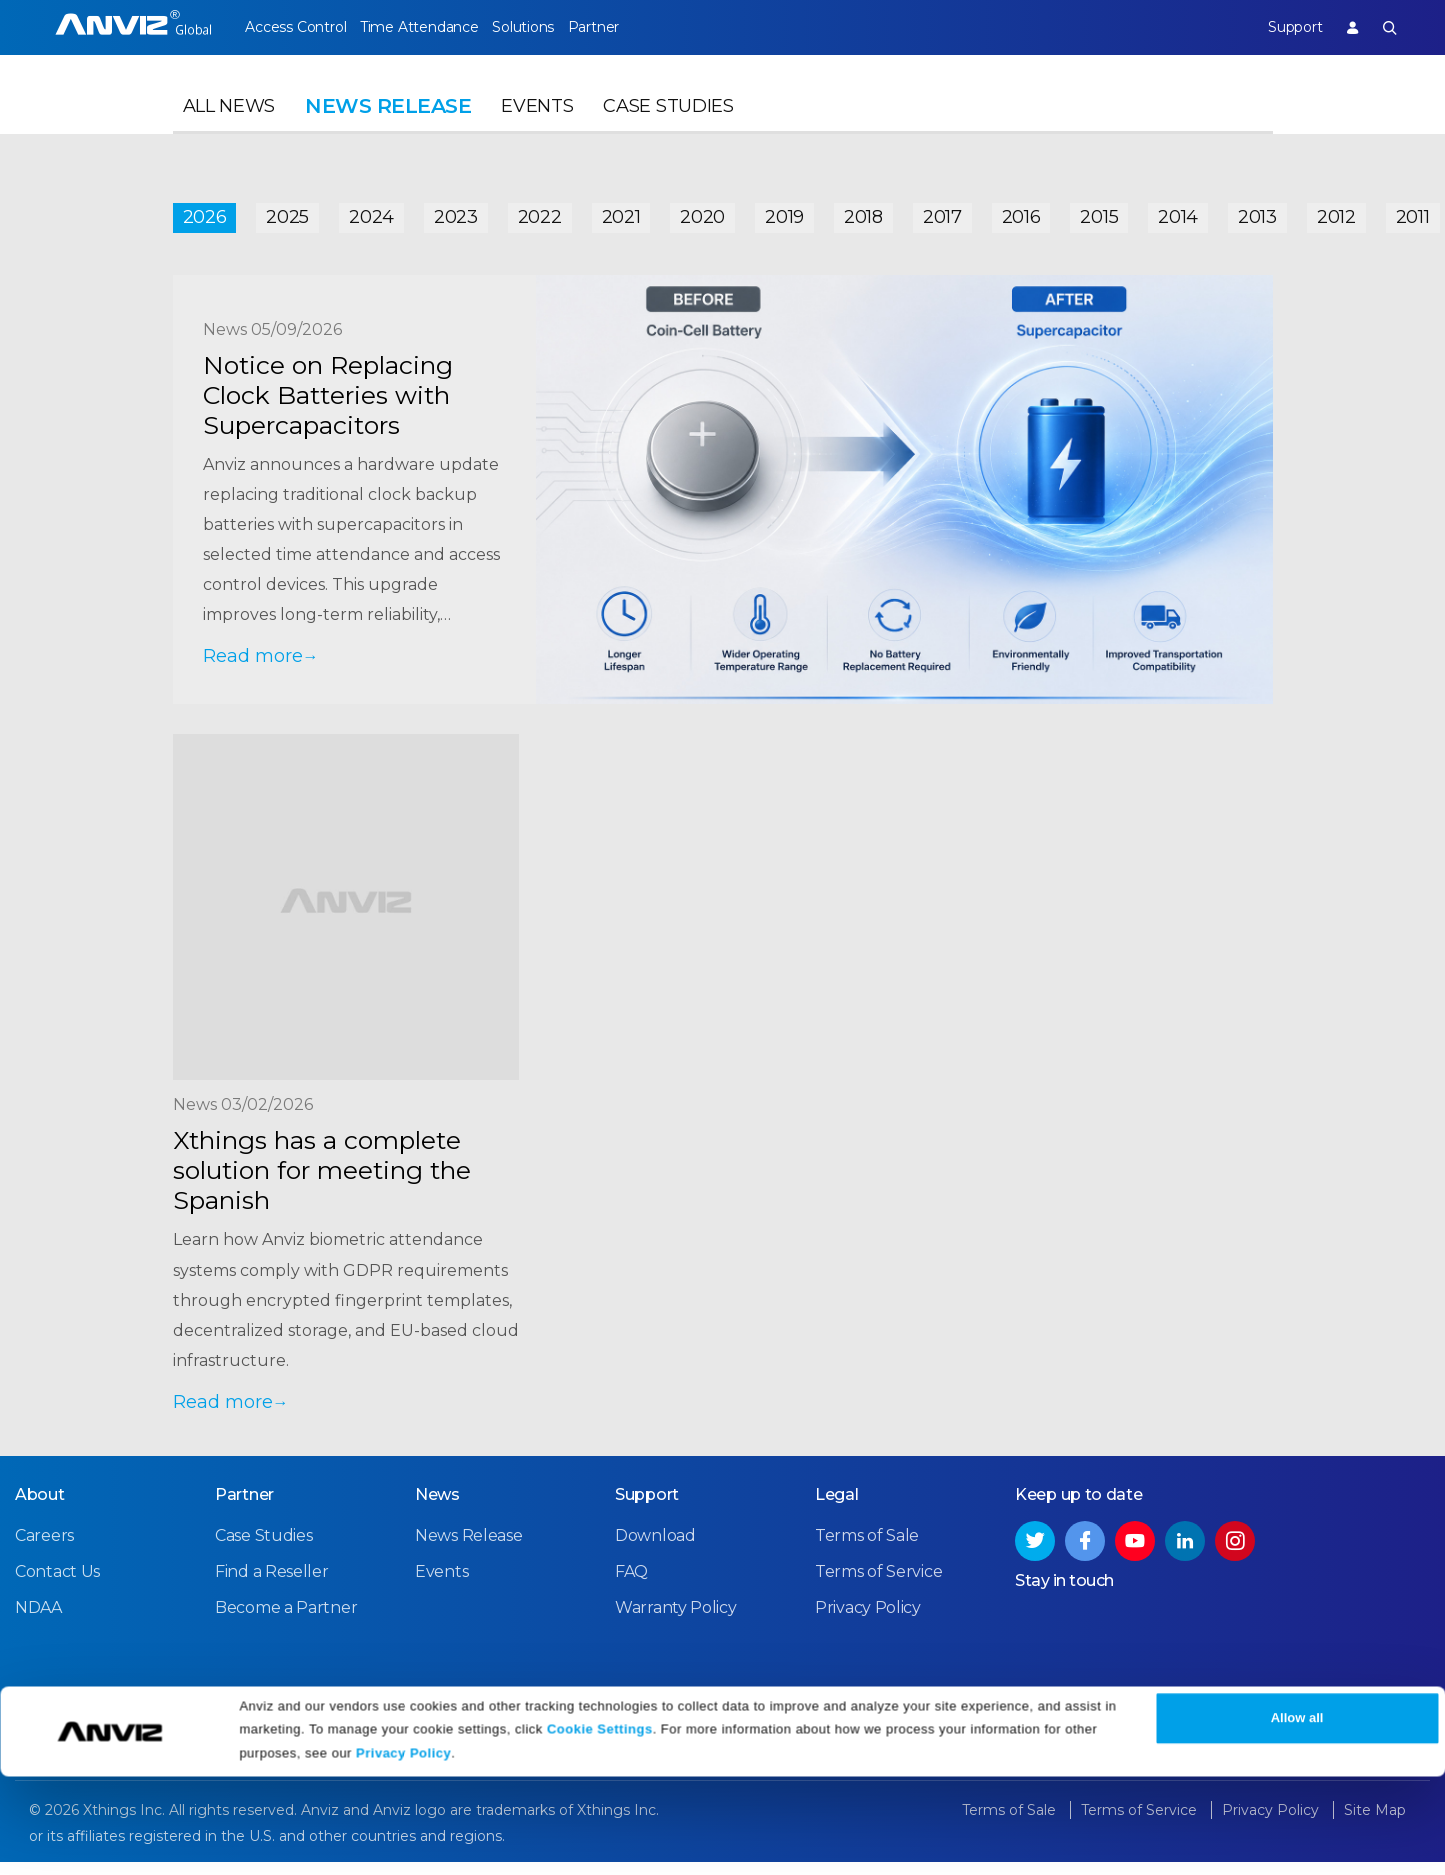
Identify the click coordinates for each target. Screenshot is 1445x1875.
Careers (44, 1549)
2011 (1413, 212)
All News (229, 126)
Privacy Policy (403, 1852)
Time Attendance (435, 27)
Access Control (295, 27)
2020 (702, 212)
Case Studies (668, 126)
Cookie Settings (600, 1827)
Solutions (554, 27)
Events (537, 126)
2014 (1178, 212)
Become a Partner (286, 1621)
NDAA (38, 1621)
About (40, 1508)
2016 (1021, 212)
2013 (1257, 212)
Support (1278, 27)
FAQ (631, 1585)
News (437, 1508)
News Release (468, 1549)
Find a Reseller (272, 1585)
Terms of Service (878, 1585)
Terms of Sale (867, 1549)
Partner (641, 27)
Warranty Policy (676, 1621)
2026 (205, 212)
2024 (371, 212)
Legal (837, 1508)
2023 (456, 212)
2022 (540, 212)
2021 (621, 212)
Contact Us (57, 1585)
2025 (287, 212)
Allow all (1297, 1817)
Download (655, 1549)
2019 (784, 212)
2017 (942, 212)
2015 (1099, 212)
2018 (863, 212)
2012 (1336, 212)
